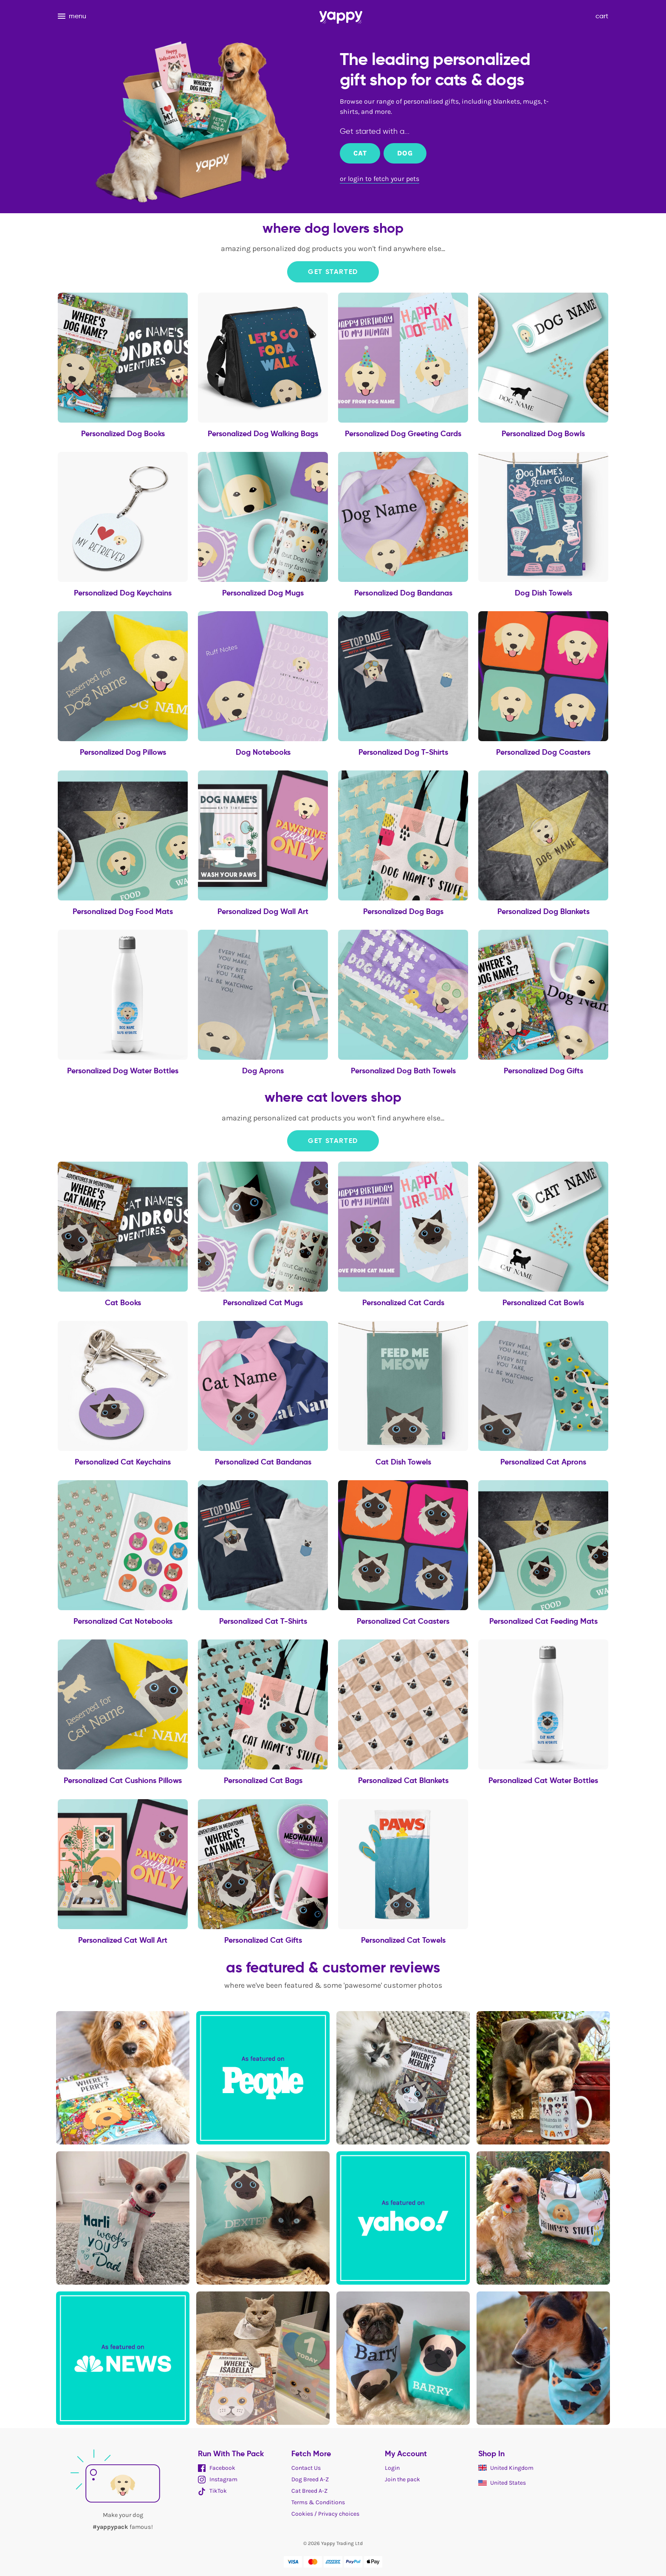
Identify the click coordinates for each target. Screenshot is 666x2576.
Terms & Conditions (318, 2502)
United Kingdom (505, 2468)
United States (502, 2482)
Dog (404, 153)
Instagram (217, 2479)
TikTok (212, 2490)
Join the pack (402, 2479)
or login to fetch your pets (379, 179)
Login (392, 2468)
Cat (360, 153)
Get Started (333, 271)
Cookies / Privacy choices (325, 2513)
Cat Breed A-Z (309, 2490)
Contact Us (306, 2468)
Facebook (216, 2468)
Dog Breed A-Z (310, 2479)
